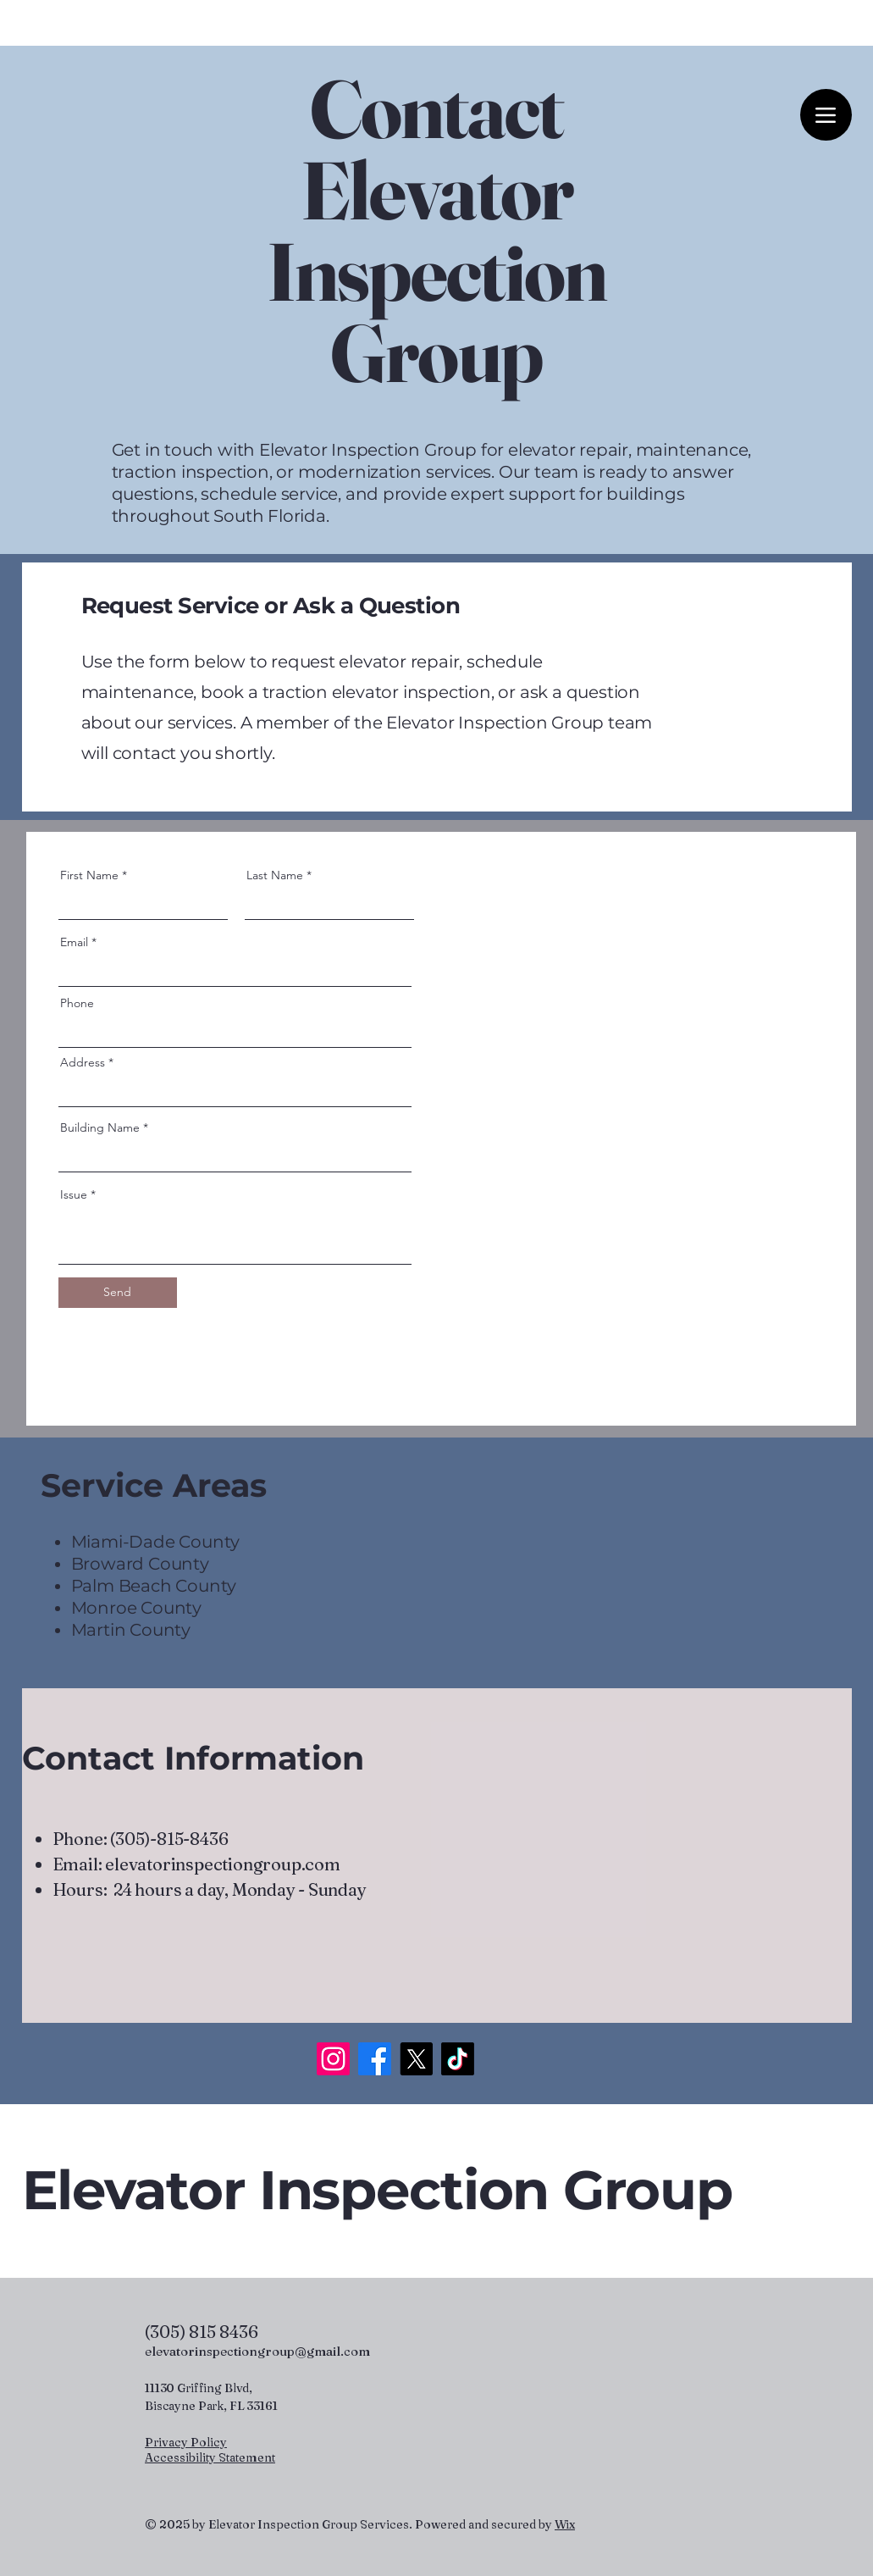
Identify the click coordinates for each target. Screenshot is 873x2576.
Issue (73, 1194)
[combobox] (235, 1091)
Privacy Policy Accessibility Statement (210, 2450)
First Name (89, 875)
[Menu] (826, 115)
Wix (565, 2524)
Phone (77, 1003)
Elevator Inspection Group (377, 2190)
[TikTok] (457, 2058)
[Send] (117, 1292)
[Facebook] (374, 2058)
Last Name (274, 875)
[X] (416, 2058)
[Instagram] (333, 2058)
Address (82, 1062)
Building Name (100, 1127)
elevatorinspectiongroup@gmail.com (257, 2351)
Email (74, 942)
